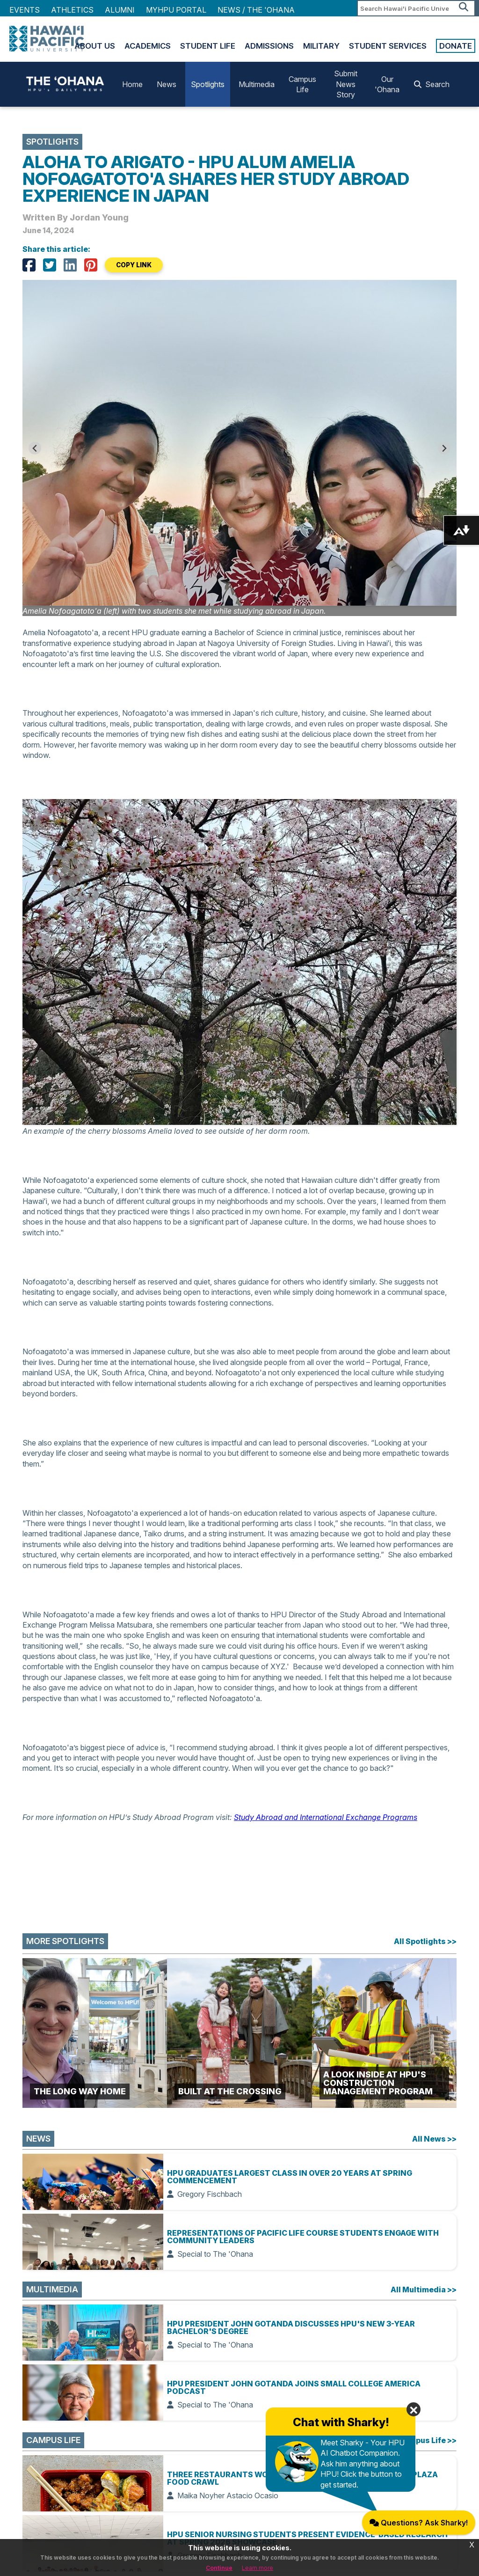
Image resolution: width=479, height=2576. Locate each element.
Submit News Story (345, 84)
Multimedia (257, 84)
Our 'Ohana (387, 84)
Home (132, 84)
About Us (94, 46)
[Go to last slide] (35, 448)
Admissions (269, 46)
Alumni (120, 10)
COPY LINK (134, 265)
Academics (147, 46)
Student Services (388, 46)
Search (432, 84)
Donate (455, 46)
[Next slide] (444, 448)
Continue (219, 2567)
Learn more (257, 2567)
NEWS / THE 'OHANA (256, 10)
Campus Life (302, 84)
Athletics (72, 10)
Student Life (207, 46)
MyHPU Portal (176, 10)
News (166, 84)
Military (321, 46)
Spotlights (208, 84)
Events (24, 10)
